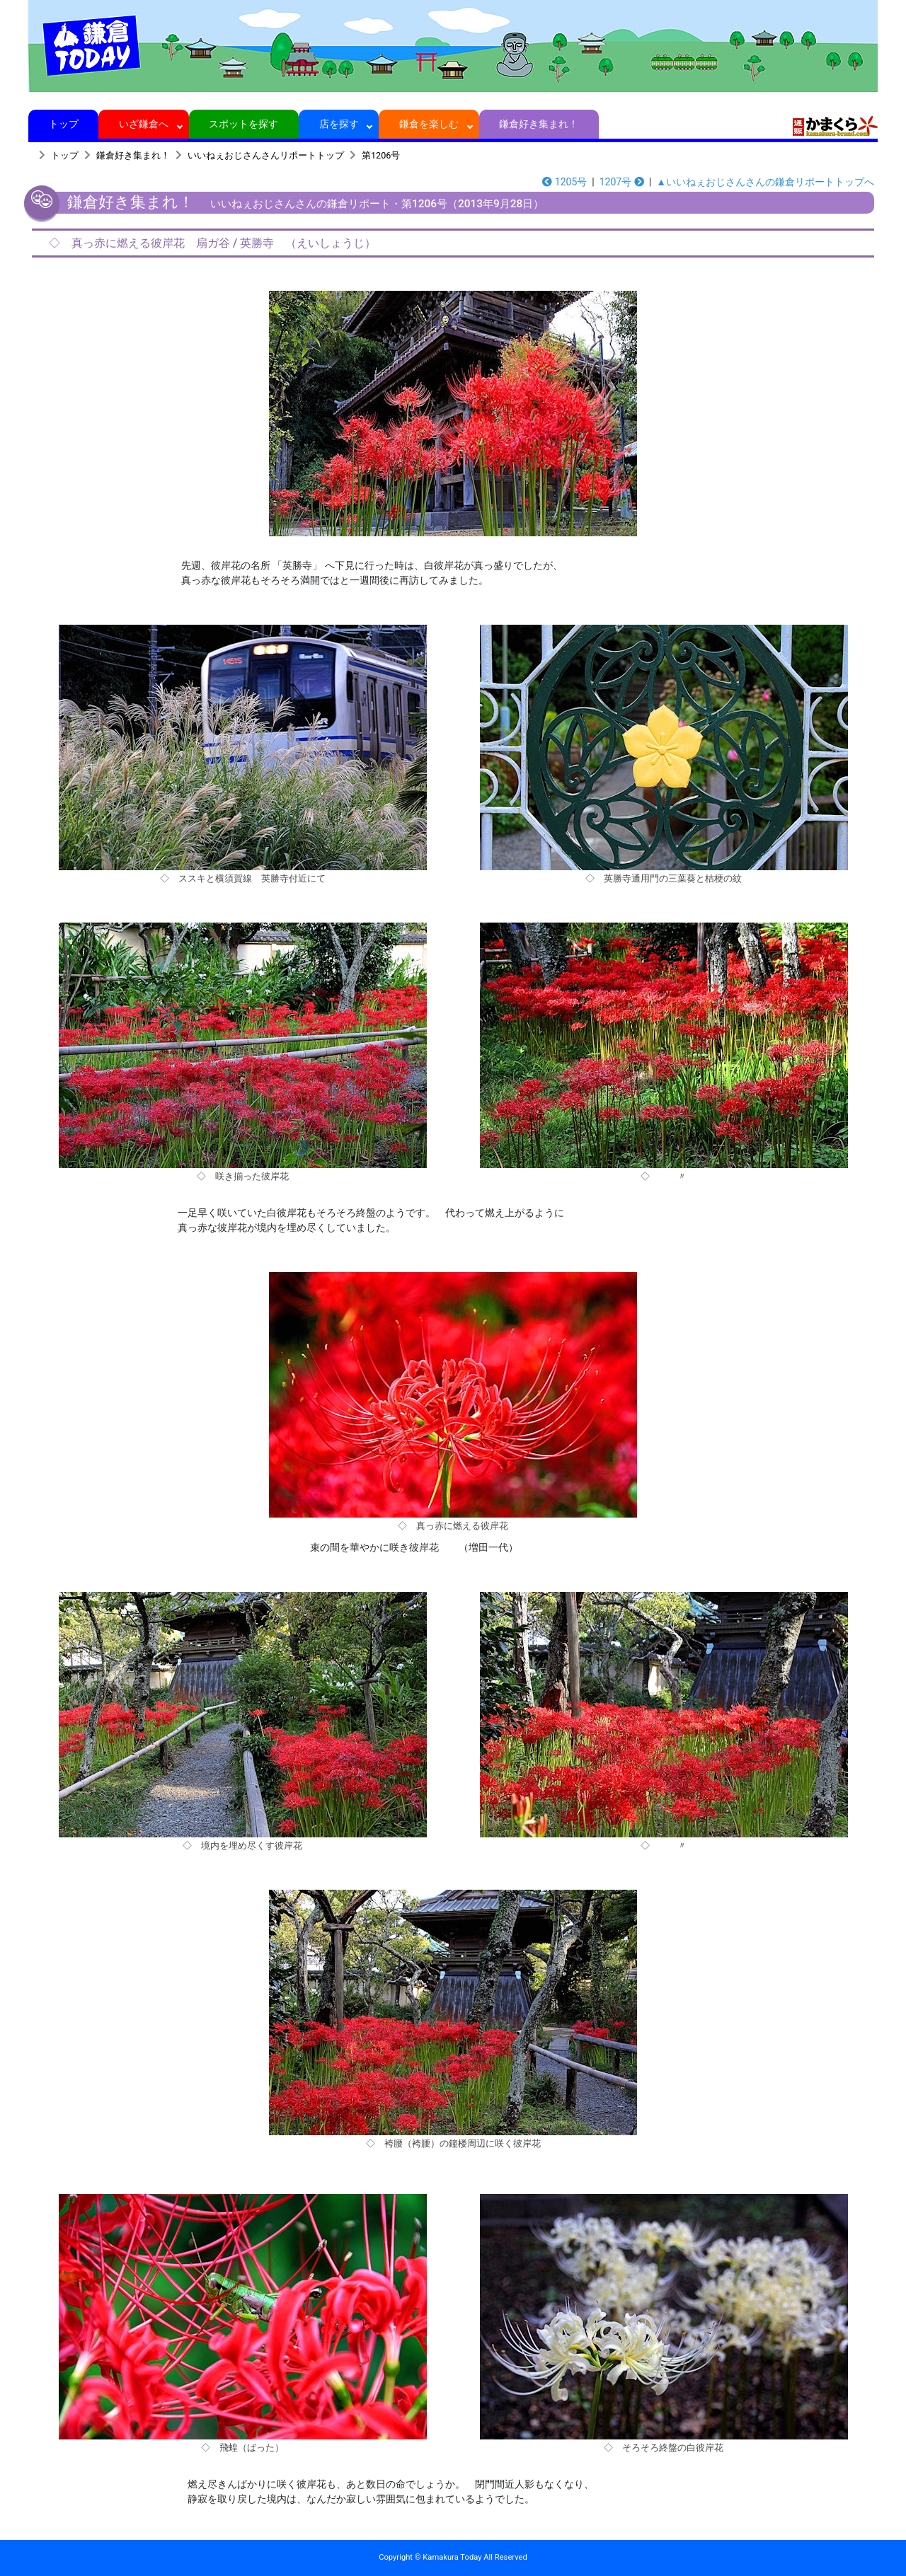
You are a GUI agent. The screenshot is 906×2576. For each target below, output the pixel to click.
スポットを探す (244, 123)
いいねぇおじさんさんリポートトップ (266, 155)
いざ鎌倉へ (144, 123)
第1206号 (381, 155)
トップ (63, 123)
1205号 (564, 181)
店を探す (338, 123)
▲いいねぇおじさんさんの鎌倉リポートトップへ (765, 181)
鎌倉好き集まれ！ (539, 123)
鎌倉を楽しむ (429, 123)
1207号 (622, 181)
